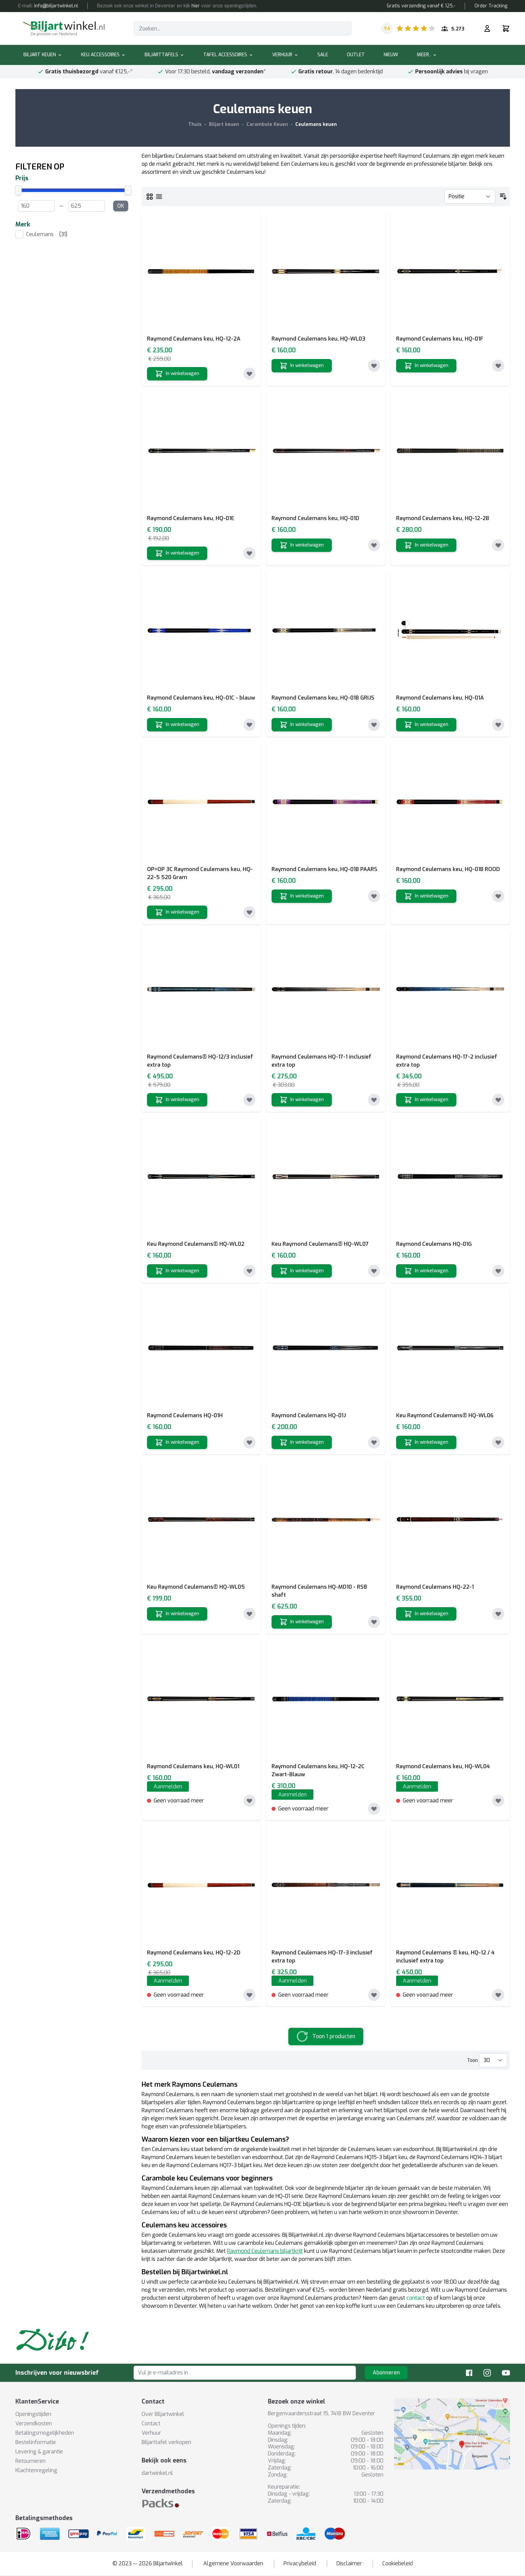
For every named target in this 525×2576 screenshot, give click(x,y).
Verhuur (285, 55)
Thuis (195, 124)
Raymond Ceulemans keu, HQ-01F (439, 338)
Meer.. (427, 55)
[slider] (73, 190)
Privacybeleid (300, 2563)
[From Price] (36, 206)
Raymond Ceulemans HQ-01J (309, 1415)
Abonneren (386, 2372)
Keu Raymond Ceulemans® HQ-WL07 (320, 1243)
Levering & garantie (39, 2451)
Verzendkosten (33, 2423)
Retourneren (30, 2460)
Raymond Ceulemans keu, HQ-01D (315, 518)
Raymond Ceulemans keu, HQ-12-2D (193, 1952)
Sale (322, 55)
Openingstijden (33, 2414)
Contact (151, 2423)
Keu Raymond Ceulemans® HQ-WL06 (445, 1415)
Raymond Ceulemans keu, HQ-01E (190, 518)
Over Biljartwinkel (163, 2414)
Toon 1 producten (333, 2036)
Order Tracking (490, 6)
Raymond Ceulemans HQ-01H (185, 1415)
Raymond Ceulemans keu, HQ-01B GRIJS (323, 697)
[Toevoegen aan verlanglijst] (249, 374)
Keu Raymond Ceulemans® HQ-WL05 (196, 1586)
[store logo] (63, 28)
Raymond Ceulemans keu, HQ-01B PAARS (324, 869)
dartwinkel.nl (157, 2473)
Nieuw (391, 55)
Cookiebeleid (397, 2563)
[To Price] (86, 206)
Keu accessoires (103, 55)
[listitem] (73, 234)
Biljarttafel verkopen (166, 2442)
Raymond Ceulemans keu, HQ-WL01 (193, 1766)
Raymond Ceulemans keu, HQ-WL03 (318, 338)
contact (415, 2297)
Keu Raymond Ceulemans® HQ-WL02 (195, 1243)
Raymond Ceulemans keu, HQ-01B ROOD (448, 869)
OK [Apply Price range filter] (120, 205)
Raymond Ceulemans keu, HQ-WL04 (443, 1766)
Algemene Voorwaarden (233, 2563)
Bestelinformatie (35, 2442)
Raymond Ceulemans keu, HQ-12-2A (193, 338)
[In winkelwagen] (177, 373)
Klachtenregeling (36, 2470)
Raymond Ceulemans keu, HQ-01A (440, 697)
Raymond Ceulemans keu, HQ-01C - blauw (201, 697)
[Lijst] (159, 197)
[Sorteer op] (469, 197)
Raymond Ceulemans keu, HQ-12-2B (442, 518)
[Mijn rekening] (487, 28)
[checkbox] (73, 234)
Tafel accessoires (228, 55)
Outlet (356, 55)
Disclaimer (349, 2563)
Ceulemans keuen (316, 124)
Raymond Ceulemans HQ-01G (434, 1243)
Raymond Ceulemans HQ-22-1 (435, 1586)
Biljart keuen (42, 55)
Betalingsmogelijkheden (44, 2432)
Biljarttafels (164, 55)
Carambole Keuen (267, 124)
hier (196, 6)
